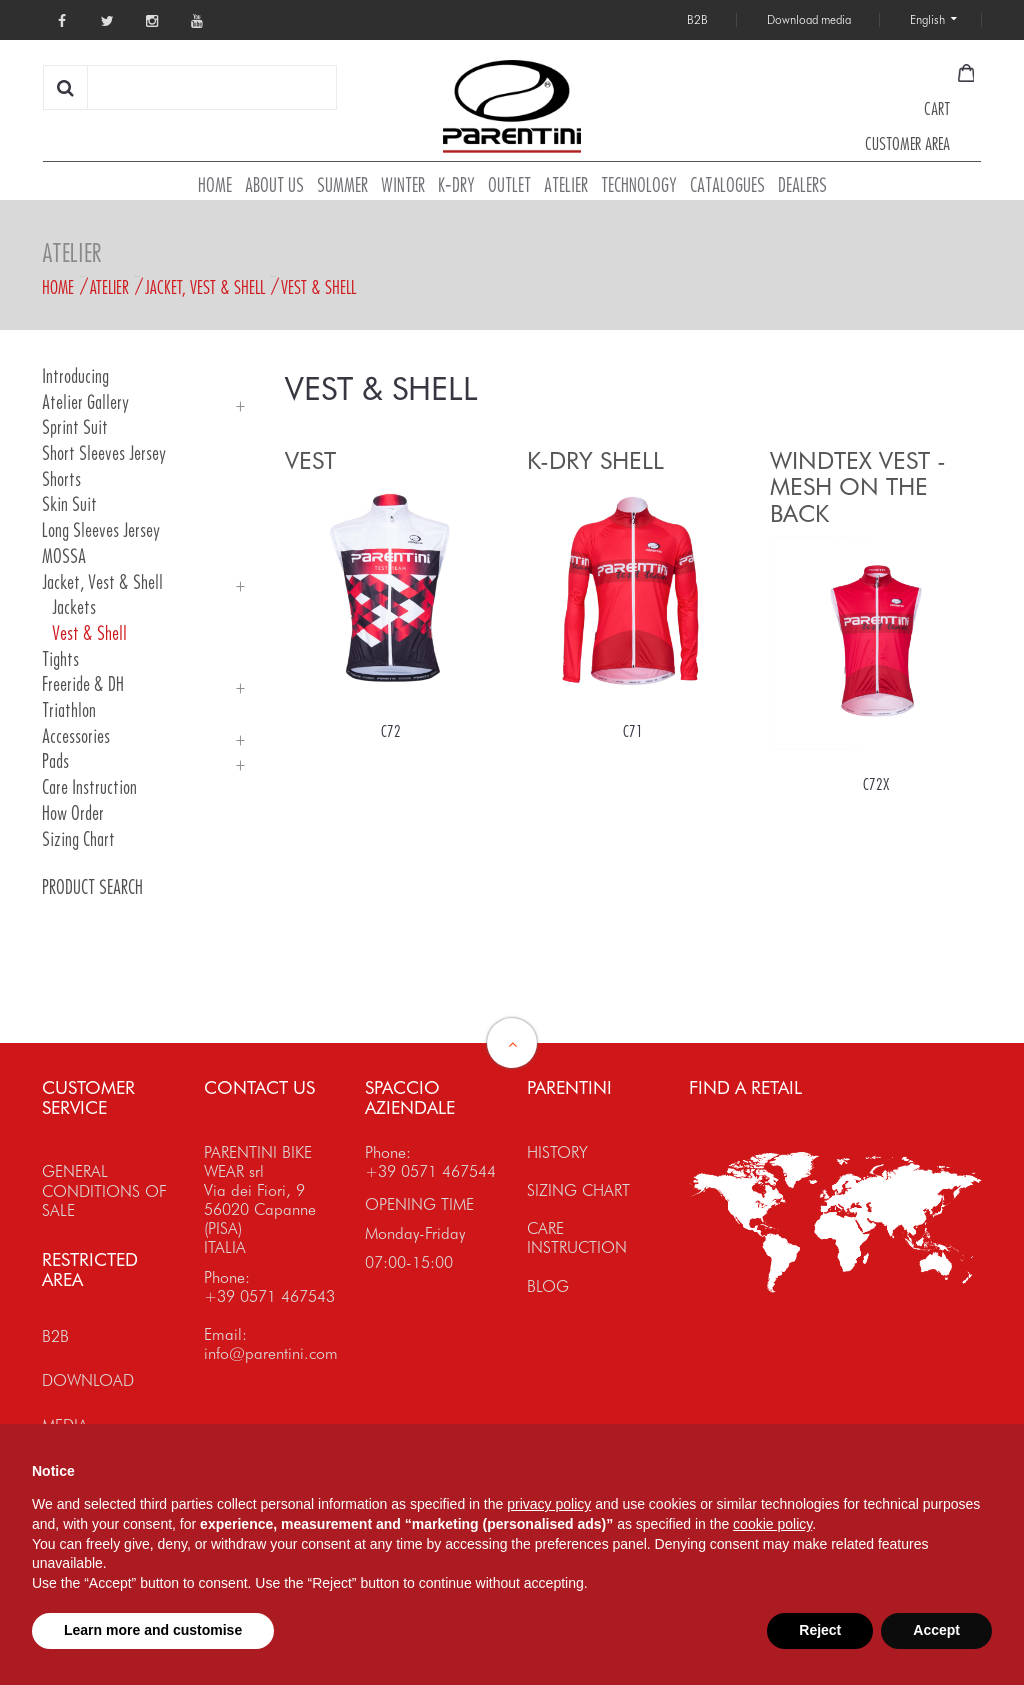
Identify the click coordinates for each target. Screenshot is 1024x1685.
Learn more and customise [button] (153, 1630)
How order (73, 813)
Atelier (109, 287)
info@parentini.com (271, 1353)
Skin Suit (69, 504)
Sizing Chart (78, 839)
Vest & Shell (318, 287)
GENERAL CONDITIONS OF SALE (104, 1190)
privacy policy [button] (549, 1504)
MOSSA (64, 556)
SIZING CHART (578, 1190)
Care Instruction (89, 787)
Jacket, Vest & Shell (205, 287)
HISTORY (557, 1152)
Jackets (74, 607)
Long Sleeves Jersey (101, 530)
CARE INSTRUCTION (577, 1238)
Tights (60, 659)
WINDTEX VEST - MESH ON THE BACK (858, 487)
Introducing (75, 376)
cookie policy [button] (772, 1524)
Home (58, 287)
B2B (55, 1336)
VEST (310, 460)
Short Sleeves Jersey (104, 453)
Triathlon (69, 710)
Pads (55, 761)
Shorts (61, 479)
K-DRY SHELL (595, 460)
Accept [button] (936, 1630)
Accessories (76, 736)
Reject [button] (820, 1630)
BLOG (548, 1286)
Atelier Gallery (85, 402)
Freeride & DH (83, 684)
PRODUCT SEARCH (92, 887)
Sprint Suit (75, 427)
